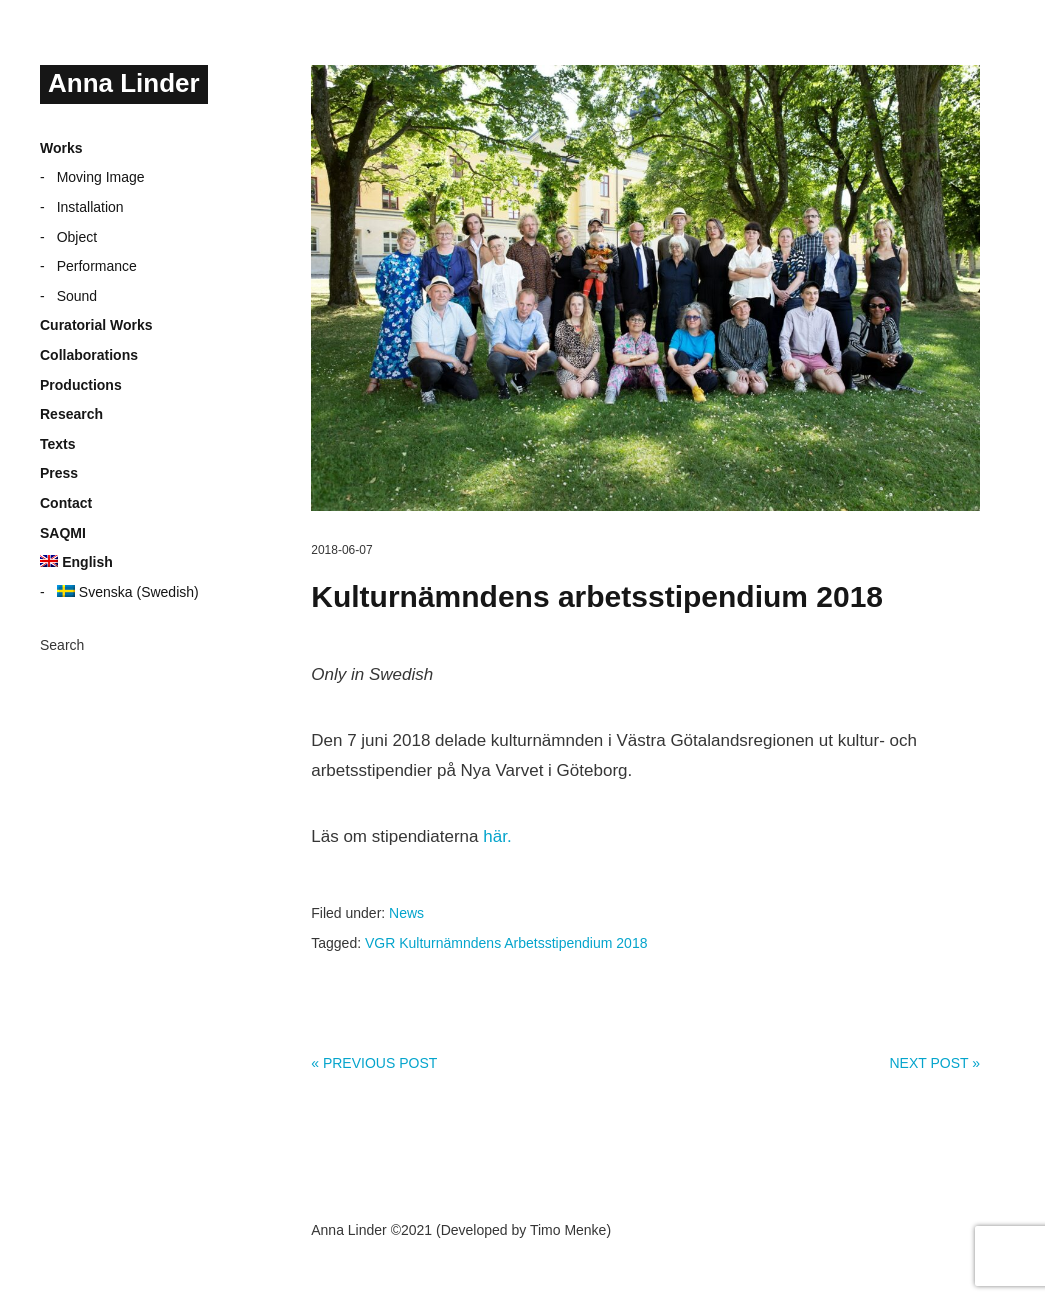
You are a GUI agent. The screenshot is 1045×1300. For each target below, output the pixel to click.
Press (59, 473)
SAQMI (63, 533)
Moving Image (101, 177)
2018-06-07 (341, 550)
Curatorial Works (96, 325)
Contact (66, 503)
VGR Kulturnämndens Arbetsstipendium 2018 (506, 943)
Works (61, 148)
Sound (77, 296)
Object (77, 237)
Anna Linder (124, 83)
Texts (58, 444)
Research (71, 414)
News (406, 913)
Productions (81, 385)
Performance (97, 266)
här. (497, 836)
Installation (90, 207)
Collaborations (89, 355)
